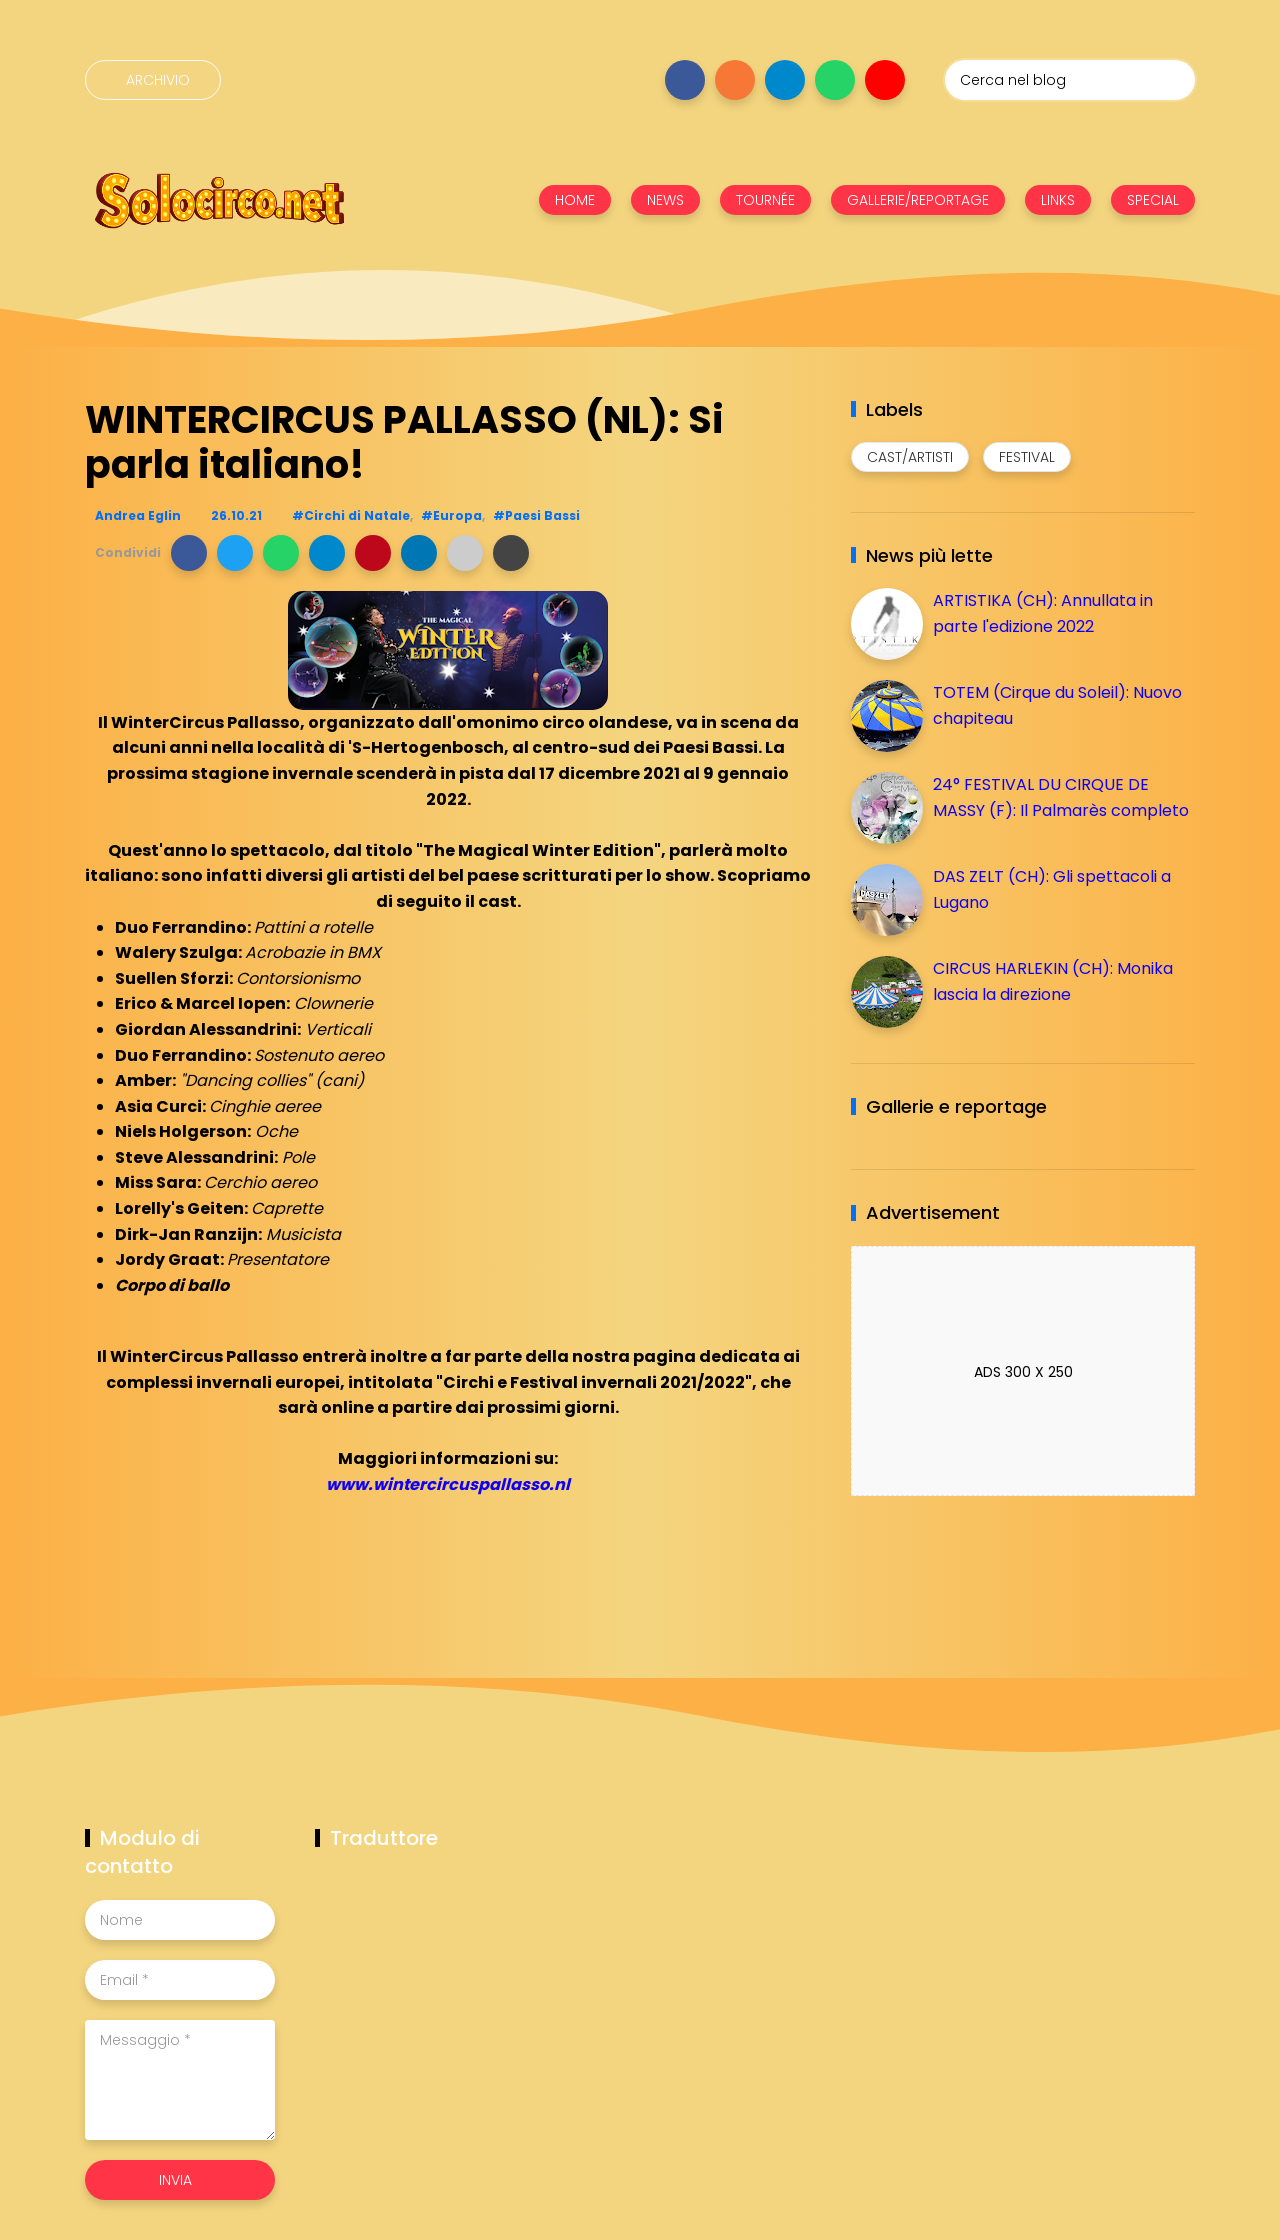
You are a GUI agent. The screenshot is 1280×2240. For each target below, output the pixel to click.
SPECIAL (1153, 200)
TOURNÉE (765, 200)
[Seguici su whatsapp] (835, 80)
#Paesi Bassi (536, 515)
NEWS (665, 200)
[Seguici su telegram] (785, 80)
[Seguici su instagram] (735, 80)
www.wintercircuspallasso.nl (448, 1484)
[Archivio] (153, 80)
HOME (575, 200)
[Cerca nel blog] (1070, 80)
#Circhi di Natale (351, 515)
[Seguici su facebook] (685, 80)
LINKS (1058, 200)
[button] (189, 553)
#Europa (451, 515)
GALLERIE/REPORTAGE (918, 200)
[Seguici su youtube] (885, 80)
